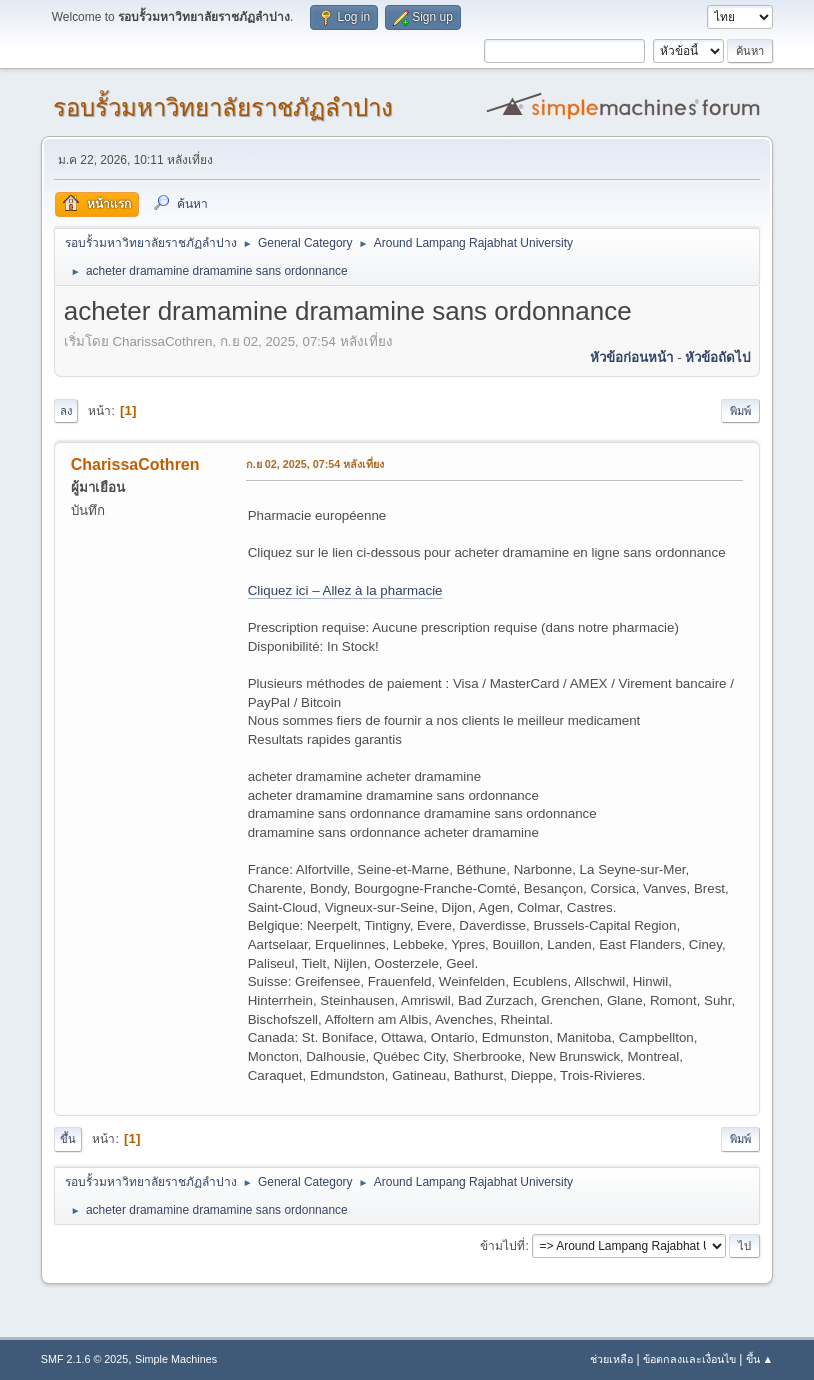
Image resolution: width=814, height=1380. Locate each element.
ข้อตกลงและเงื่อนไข (689, 1359)
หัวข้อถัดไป (717, 357)
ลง (66, 411)
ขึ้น (68, 1139)
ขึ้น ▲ (760, 1359)
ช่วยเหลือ (611, 1359)
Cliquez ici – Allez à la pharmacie (345, 590)
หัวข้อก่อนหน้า (631, 357)
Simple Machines (176, 1359)
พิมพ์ (740, 411)
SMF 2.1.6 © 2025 (85, 1359)
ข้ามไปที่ (502, 1246)
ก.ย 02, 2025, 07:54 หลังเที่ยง (315, 464)
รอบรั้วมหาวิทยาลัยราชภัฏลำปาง (223, 107)
